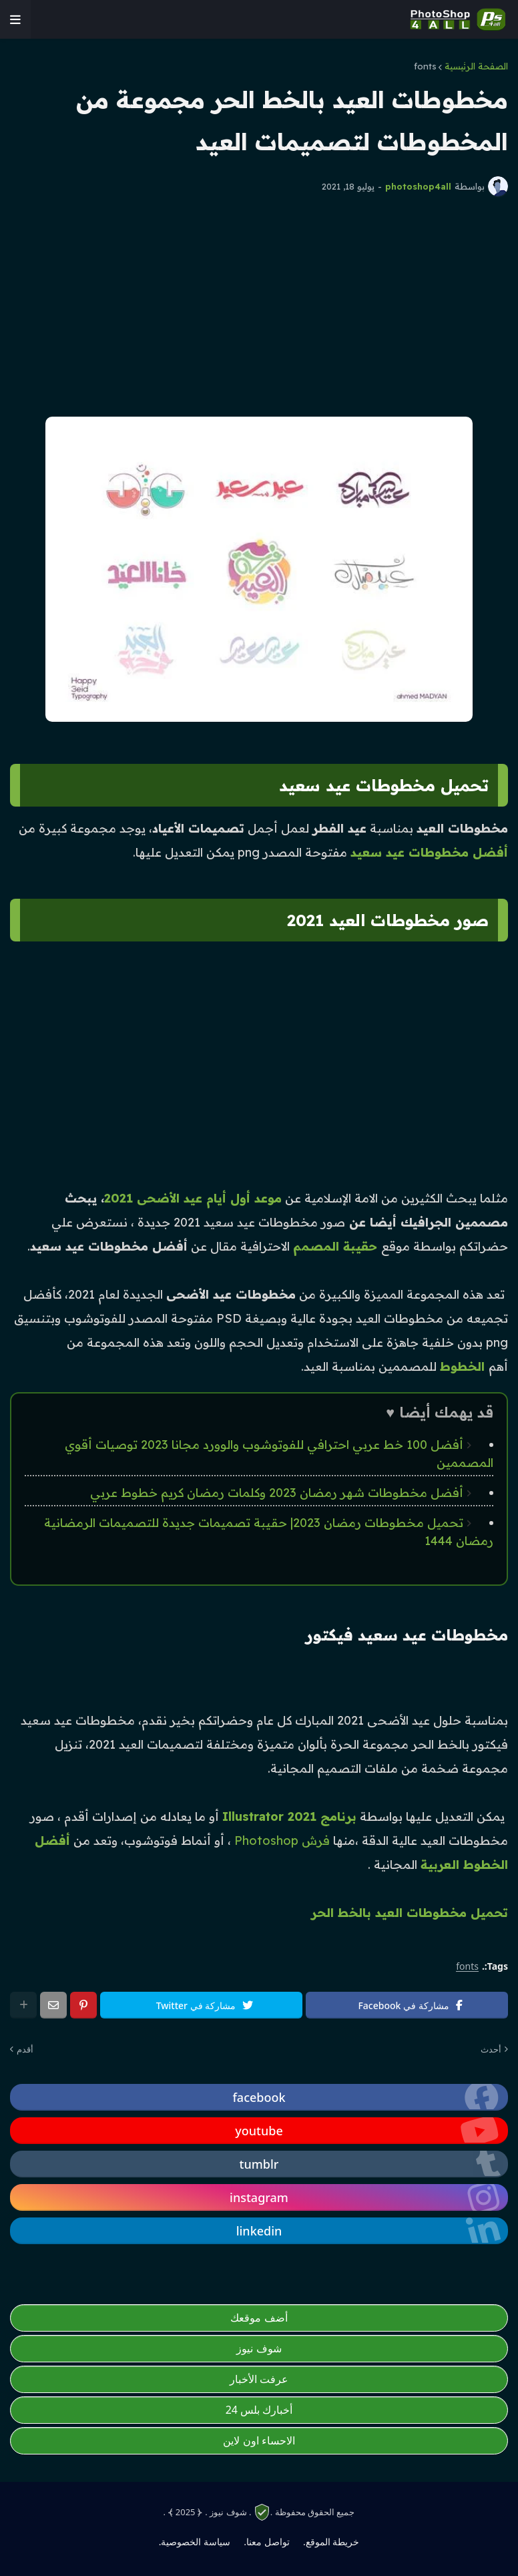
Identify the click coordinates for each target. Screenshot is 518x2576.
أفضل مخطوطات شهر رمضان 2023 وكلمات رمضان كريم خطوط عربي (276, 1492)
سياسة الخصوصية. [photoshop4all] (194, 2541)
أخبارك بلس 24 (259, 2409)
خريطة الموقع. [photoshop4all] (331, 2541)
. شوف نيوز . (228, 2512)
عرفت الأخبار (259, 2379)
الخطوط (464, 1366)
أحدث (491, 2049)
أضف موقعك (258, 2317)
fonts (425, 66)
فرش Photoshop (282, 1840)
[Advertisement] (259, 306)
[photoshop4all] (15, 19)
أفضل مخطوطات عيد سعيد (429, 852)
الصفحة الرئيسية (476, 66)
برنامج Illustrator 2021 (289, 1816)
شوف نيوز (258, 2348)
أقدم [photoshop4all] (25, 2049)
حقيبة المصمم (337, 1246)
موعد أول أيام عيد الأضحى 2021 (193, 1198)
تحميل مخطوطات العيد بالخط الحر (409, 1912)
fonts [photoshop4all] (467, 1967)
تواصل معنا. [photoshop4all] (266, 2541)
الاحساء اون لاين (258, 2440)
